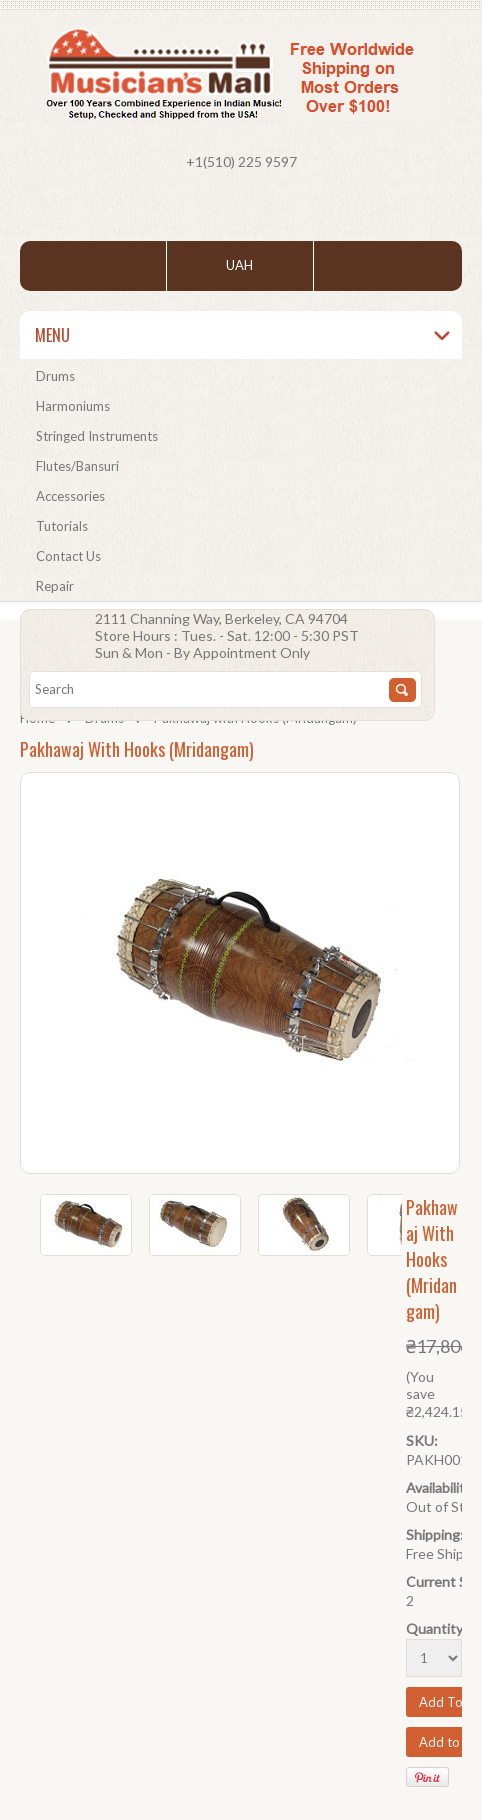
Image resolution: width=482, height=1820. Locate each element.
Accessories (70, 496)
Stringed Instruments (97, 436)
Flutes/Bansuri (77, 466)
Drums (55, 376)
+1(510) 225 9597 (241, 161)
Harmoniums (73, 406)
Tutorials (62, 526)
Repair (55, 586)
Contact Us (68, 556)
